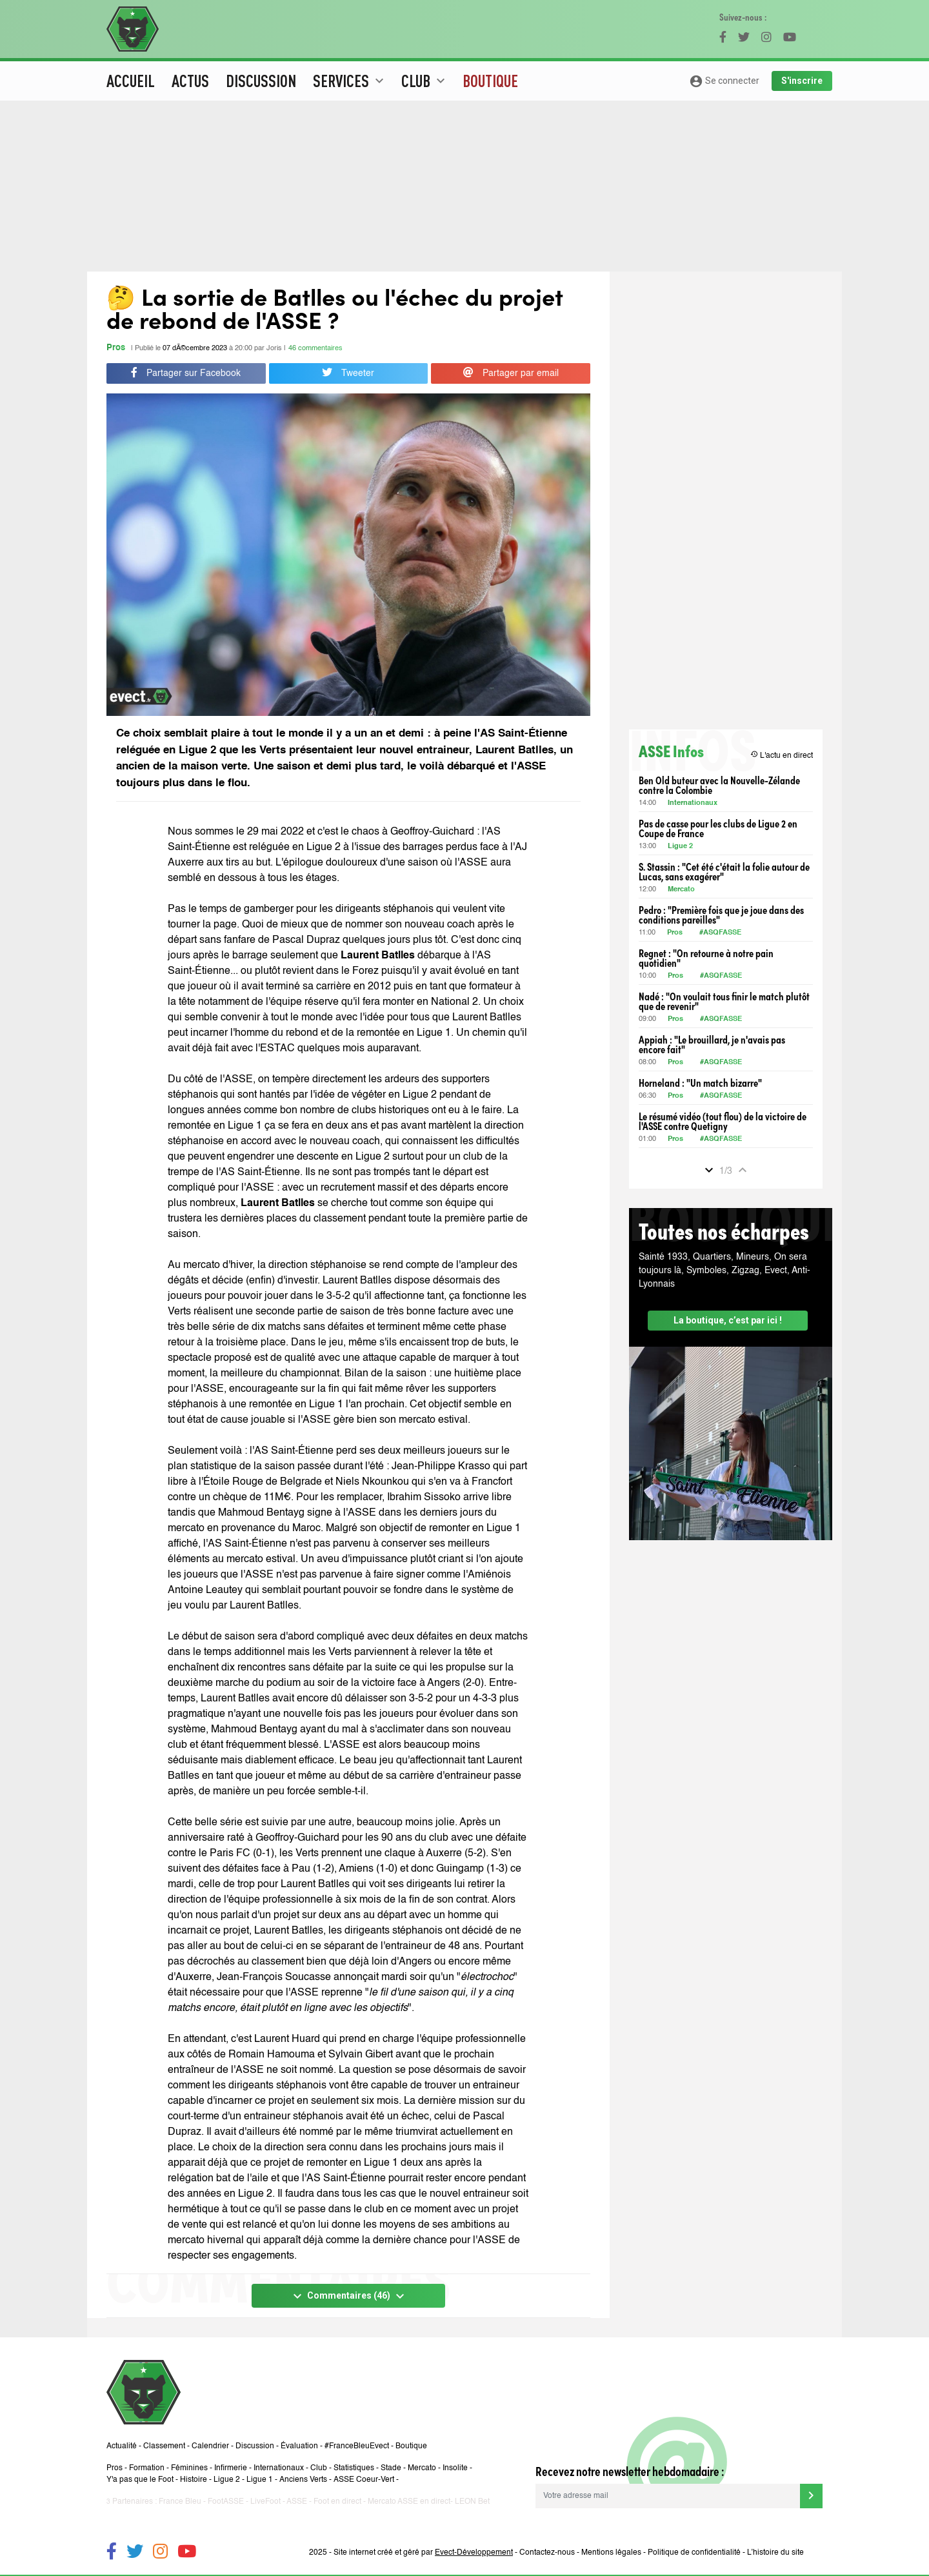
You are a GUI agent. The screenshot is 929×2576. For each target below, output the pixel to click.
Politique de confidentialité (694, 2553)
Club (318, 2468)
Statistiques (354, 2468)
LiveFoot (265, 2502)
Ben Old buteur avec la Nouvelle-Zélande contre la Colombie (719, 785)
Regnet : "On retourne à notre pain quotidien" (706, 957)
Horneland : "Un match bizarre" (700, 1082)
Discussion (261, 80)
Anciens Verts (303, 2480)
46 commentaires (315, 348)
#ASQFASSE (720, 932)
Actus (190, 80)
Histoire (193, 2480)
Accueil (130, 80)
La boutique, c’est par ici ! (728, 1320)
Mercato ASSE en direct (409, 2502)
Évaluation (299, 2446)
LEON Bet (472, 2502)
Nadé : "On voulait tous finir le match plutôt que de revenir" (724, 1001)
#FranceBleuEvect (357, 2446)
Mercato (681, 889)
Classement (164, 2446)
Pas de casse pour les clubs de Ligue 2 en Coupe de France (718, 828)
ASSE (296, 2502)
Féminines (189, 2468)
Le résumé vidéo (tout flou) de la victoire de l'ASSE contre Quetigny (722, 1121)
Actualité (121, 2446)
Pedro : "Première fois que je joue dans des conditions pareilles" (721, 914)
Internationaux (692, 803)
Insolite (455, 2468)
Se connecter (724, 81)
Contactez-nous (547, 2553)
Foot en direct (337, 2502)
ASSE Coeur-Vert (364, 2480)
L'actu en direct (781, 755)
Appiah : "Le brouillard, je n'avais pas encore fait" (712, 1044)
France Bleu (180, 2502)
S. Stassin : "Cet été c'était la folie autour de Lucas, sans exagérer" (724, 871)
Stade (391, 2468)
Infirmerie (230, 2468)
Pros (115, 348)
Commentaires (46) (349, 2296)
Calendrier (210, 2446)
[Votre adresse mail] (667, 2496)
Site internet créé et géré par (423, 2553)
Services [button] (350, 80)
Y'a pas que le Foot (140, 2480)
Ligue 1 (259, 2480)
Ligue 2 (680, 846)
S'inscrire (802, 80)
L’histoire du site (775, 2553)
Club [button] (424, 80)
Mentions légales (611, 2553)
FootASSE (226, 2502)
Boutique (490, 80)
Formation (147, 2468)
